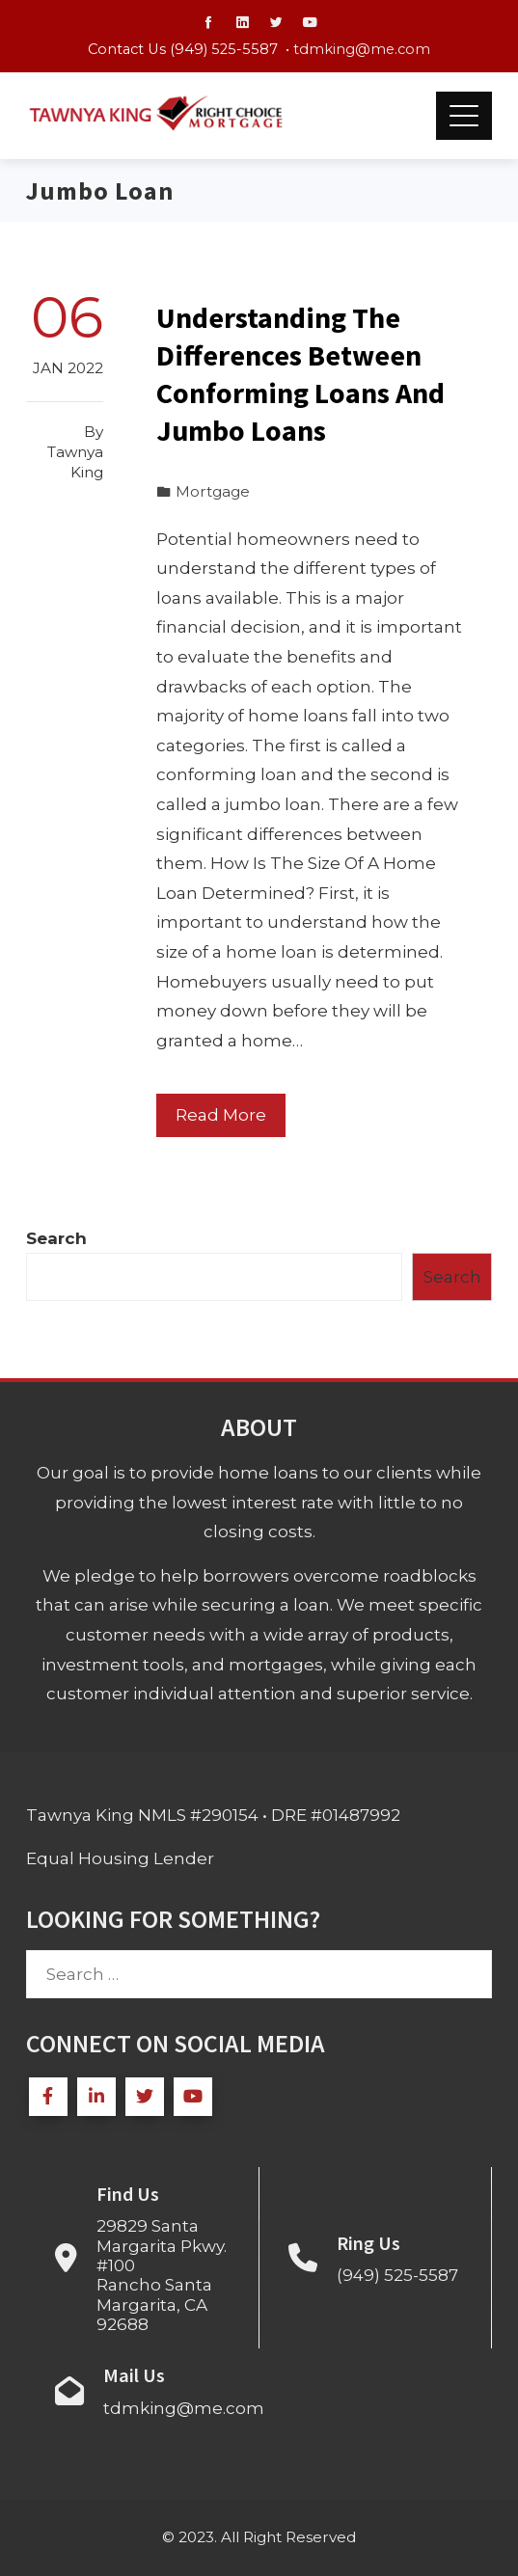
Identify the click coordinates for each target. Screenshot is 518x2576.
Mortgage (213, 491)
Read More (221, 1115)
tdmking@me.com (361, 49)
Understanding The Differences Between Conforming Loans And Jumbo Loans (300, 373)
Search (56, 1238)
